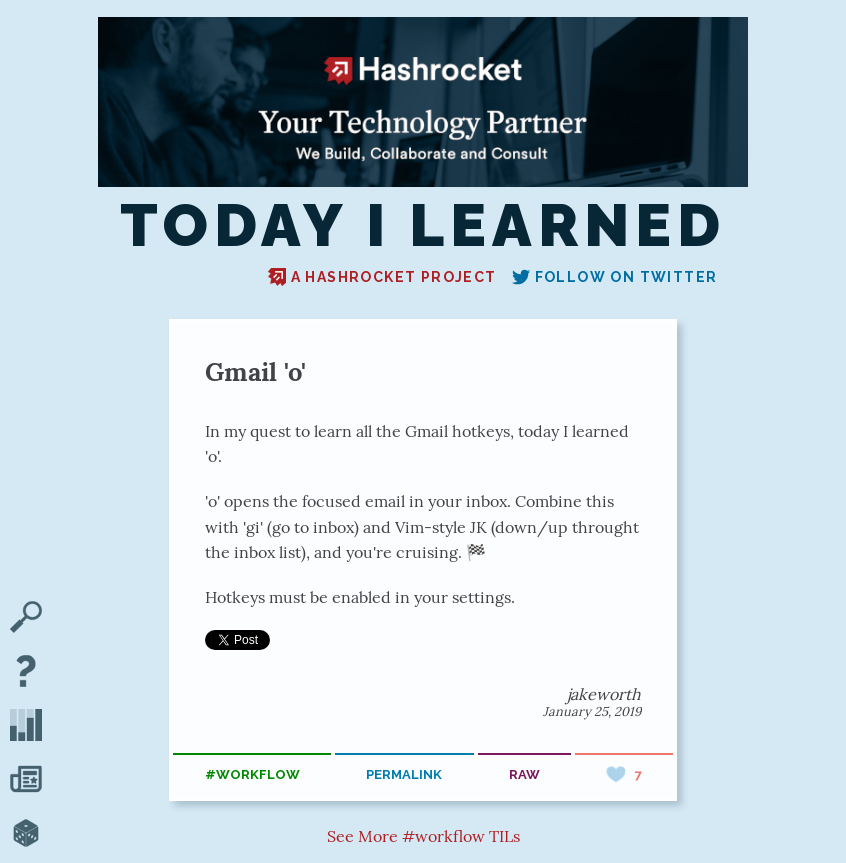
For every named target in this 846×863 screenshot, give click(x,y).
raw (524, 774)
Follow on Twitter (615, 277)
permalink (404, 774)
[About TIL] (26, 673)
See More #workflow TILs (423, 836)
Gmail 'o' (255, 371)
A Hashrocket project (382, 277)
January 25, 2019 (592, 711)
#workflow (252, 774)
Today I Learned (423, 225)
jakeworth (604, 694)
